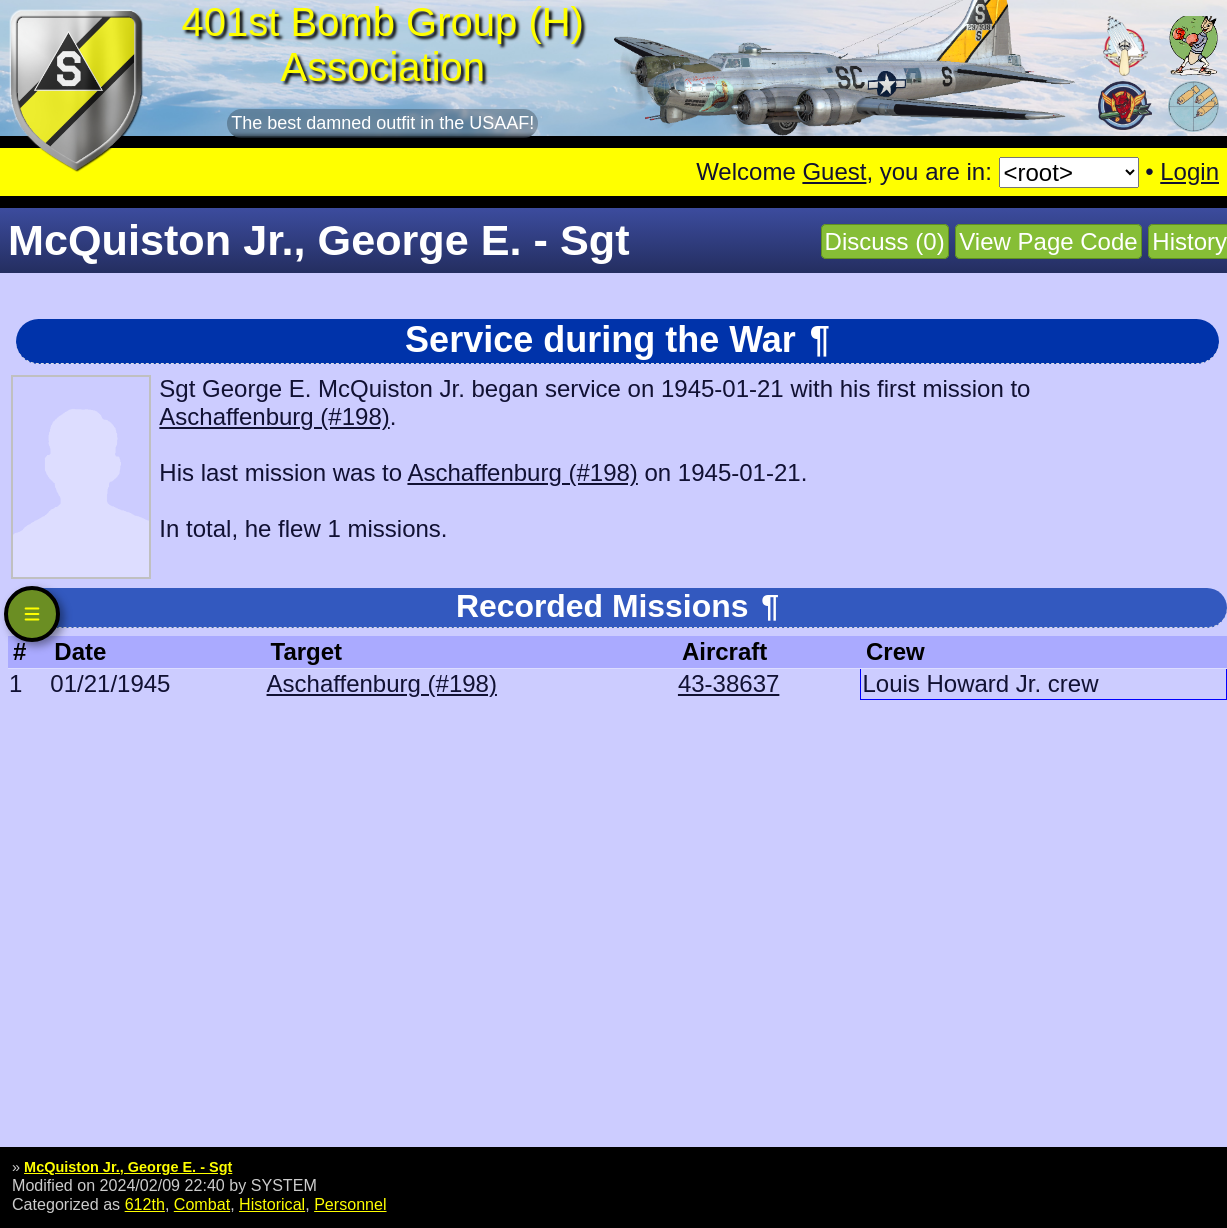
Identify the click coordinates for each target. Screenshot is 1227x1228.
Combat (202, 1204)
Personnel (350, 1204)
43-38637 (728, 683)
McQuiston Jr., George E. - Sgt (128, 1167)
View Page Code (1048, 241)
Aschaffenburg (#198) (274, 416)
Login (1189, 171)
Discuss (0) (885, 241)
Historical (272, 1204)
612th (145, 1204)
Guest (834, 171)
